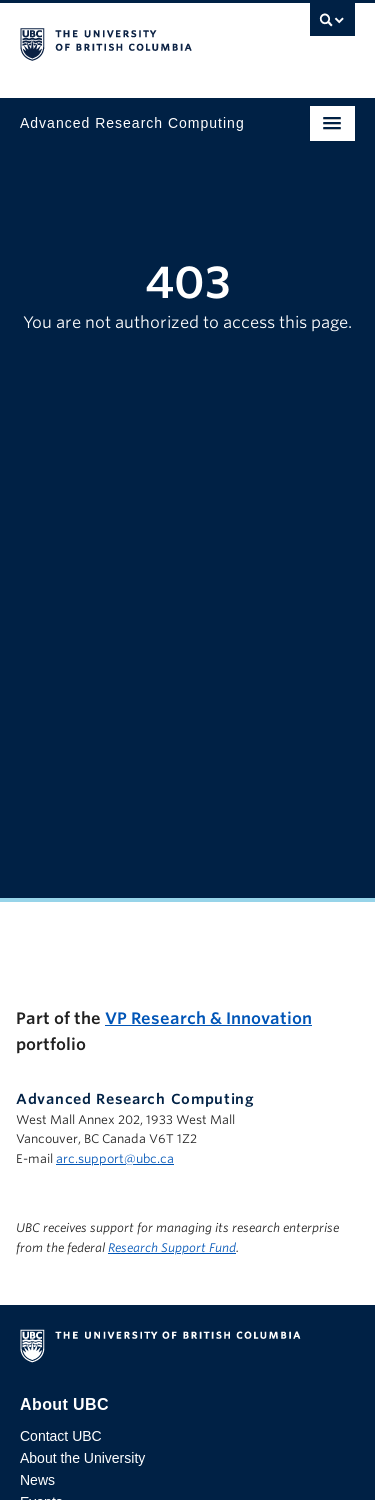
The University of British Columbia (137, 41)
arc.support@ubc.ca (115, 1158)
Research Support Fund (172, 1247)
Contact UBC (61, 1436)
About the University (82, 1458)
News (37, 1480)
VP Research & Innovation (208, 1018)
